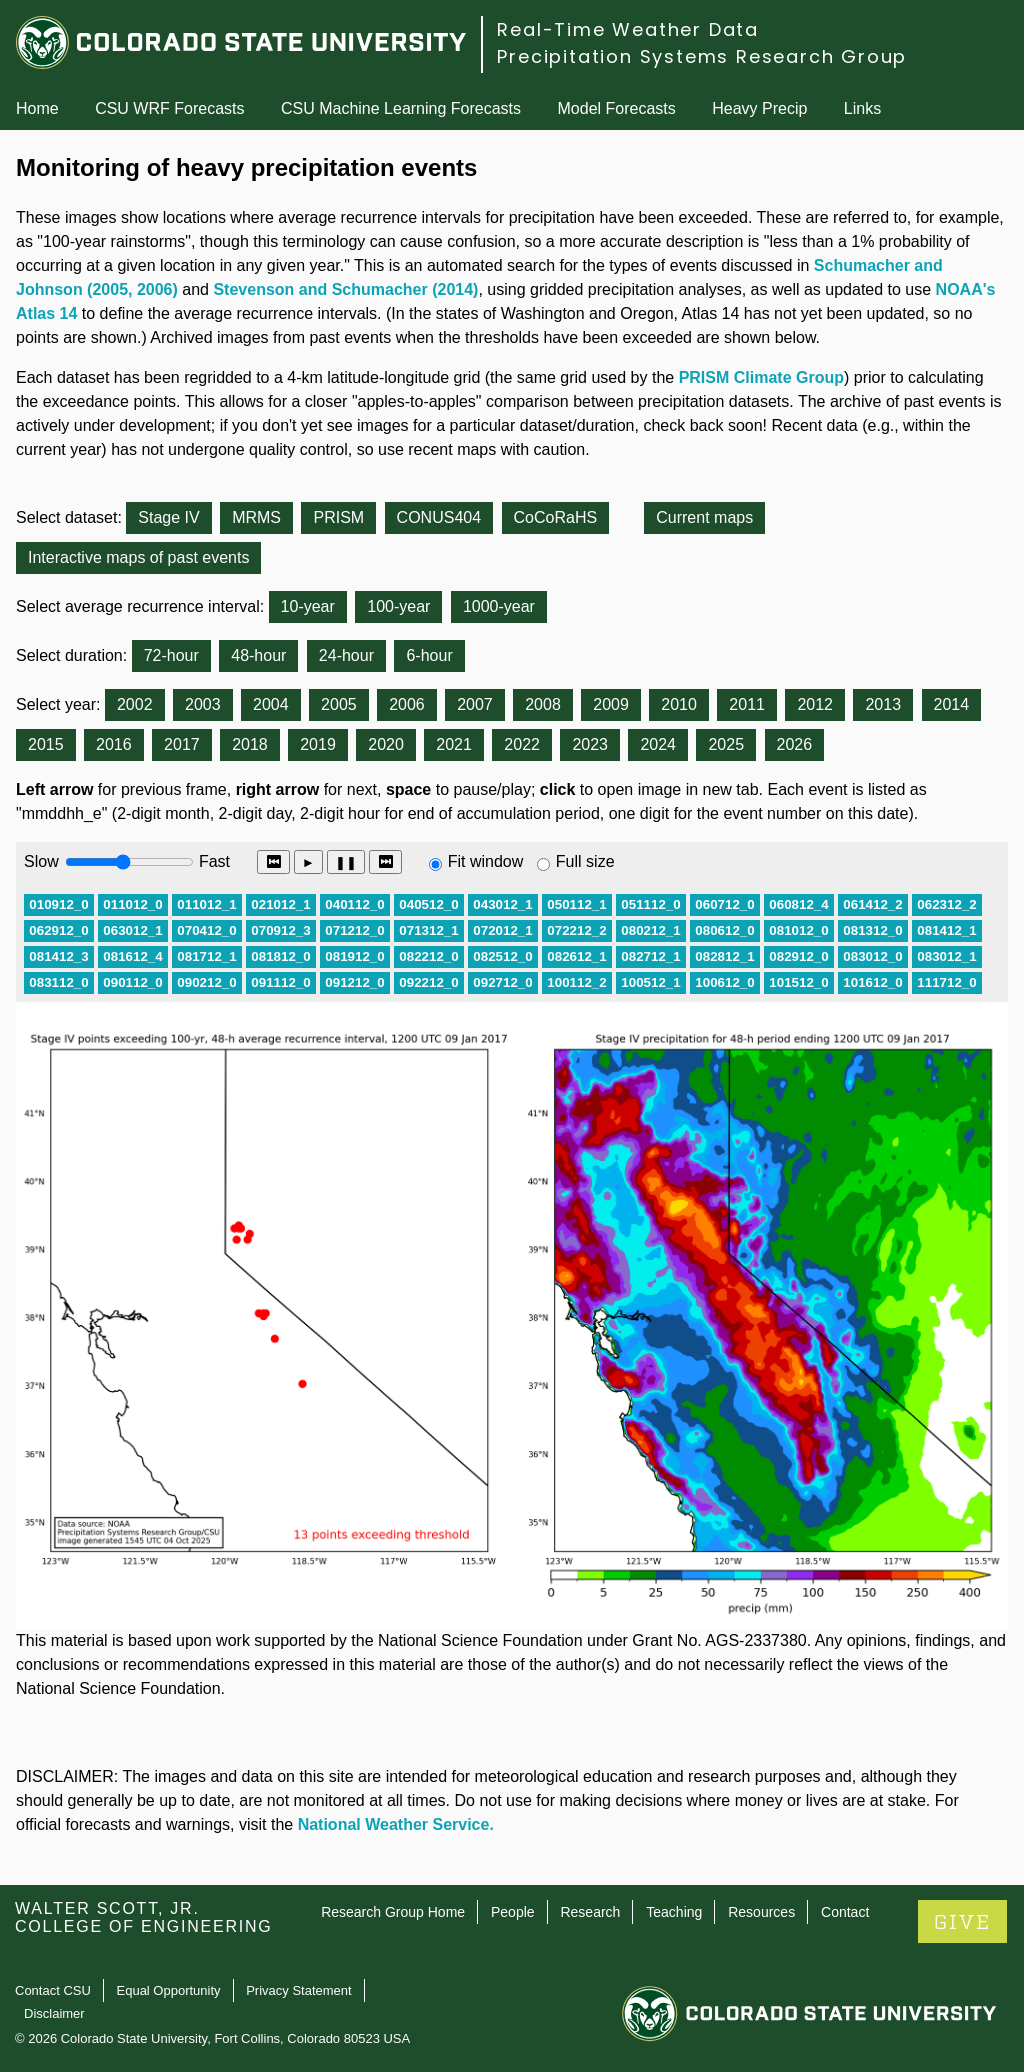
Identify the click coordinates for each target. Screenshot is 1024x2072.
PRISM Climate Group (761, 377)
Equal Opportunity (169, 1990)
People (513, 1912)
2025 (726, 744)
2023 (590, 744)
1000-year (499, 606)
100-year (398, 606)
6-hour (429, 655)
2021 (454, 744)
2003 (203, 704)
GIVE (962, 1922)
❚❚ (346, 862)
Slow (41, 861)
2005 (339, 704)
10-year (308, 606)
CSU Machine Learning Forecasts (401, 108)
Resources (761, 1912)
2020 (386, 744)
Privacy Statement (299, 1990)
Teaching (674, 1912)
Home (37, 108)
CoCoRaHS (556, 517)
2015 (46, 744)
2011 (747, 704)
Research (590, 1912)
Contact (845, 1912)
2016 (114, 744)
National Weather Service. (396, 1824)
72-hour (171, 655)
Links (862, 108)
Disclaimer (54, 2013)
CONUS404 (439, 517)
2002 (135, 704)
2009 (611, 704)
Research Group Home (393, 1912)
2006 (407, 704)
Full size (585, 861)
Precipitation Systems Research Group (702, 56)
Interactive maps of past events (138, 557)
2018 (250, 744)
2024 (658, 744)
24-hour (346, 655)
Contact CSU (53, 1990)
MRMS (256, 517)
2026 (795, 744)
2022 (522, 744)
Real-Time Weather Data (628, 29)
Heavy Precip (759, 108)
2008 (543, 704)
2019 (318, 744)
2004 (271, 704)
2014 (952, 704)
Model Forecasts (617, 108)
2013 (883, 704)
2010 (679, 704)
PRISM (338, 517)
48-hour (258, 655)
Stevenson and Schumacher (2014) (345, 289)
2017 (182, 744)
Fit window (486, 861)
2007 (475, 704)
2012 (815, 704)
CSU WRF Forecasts (169, 108)
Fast (213, 861)
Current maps (704, 517)
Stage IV (168, 517)
